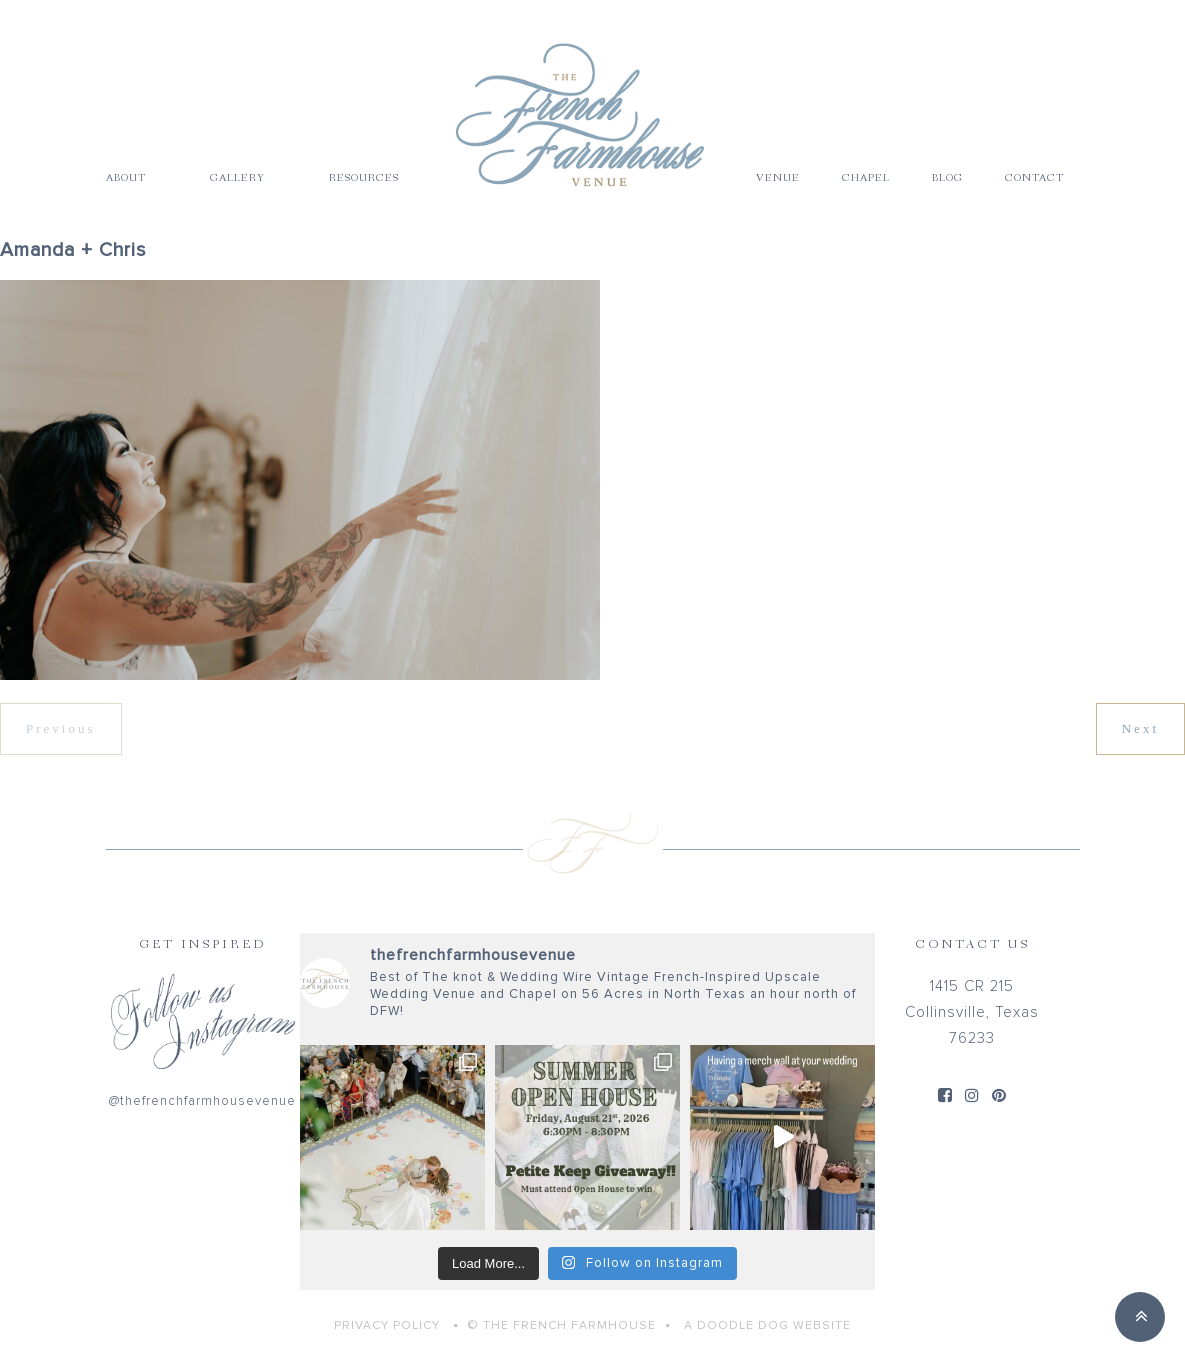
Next (1140, 728)
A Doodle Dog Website (767, 1326)
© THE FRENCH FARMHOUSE (562, 1326)
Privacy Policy (387, 1326)
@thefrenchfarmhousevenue (202, 1101)
